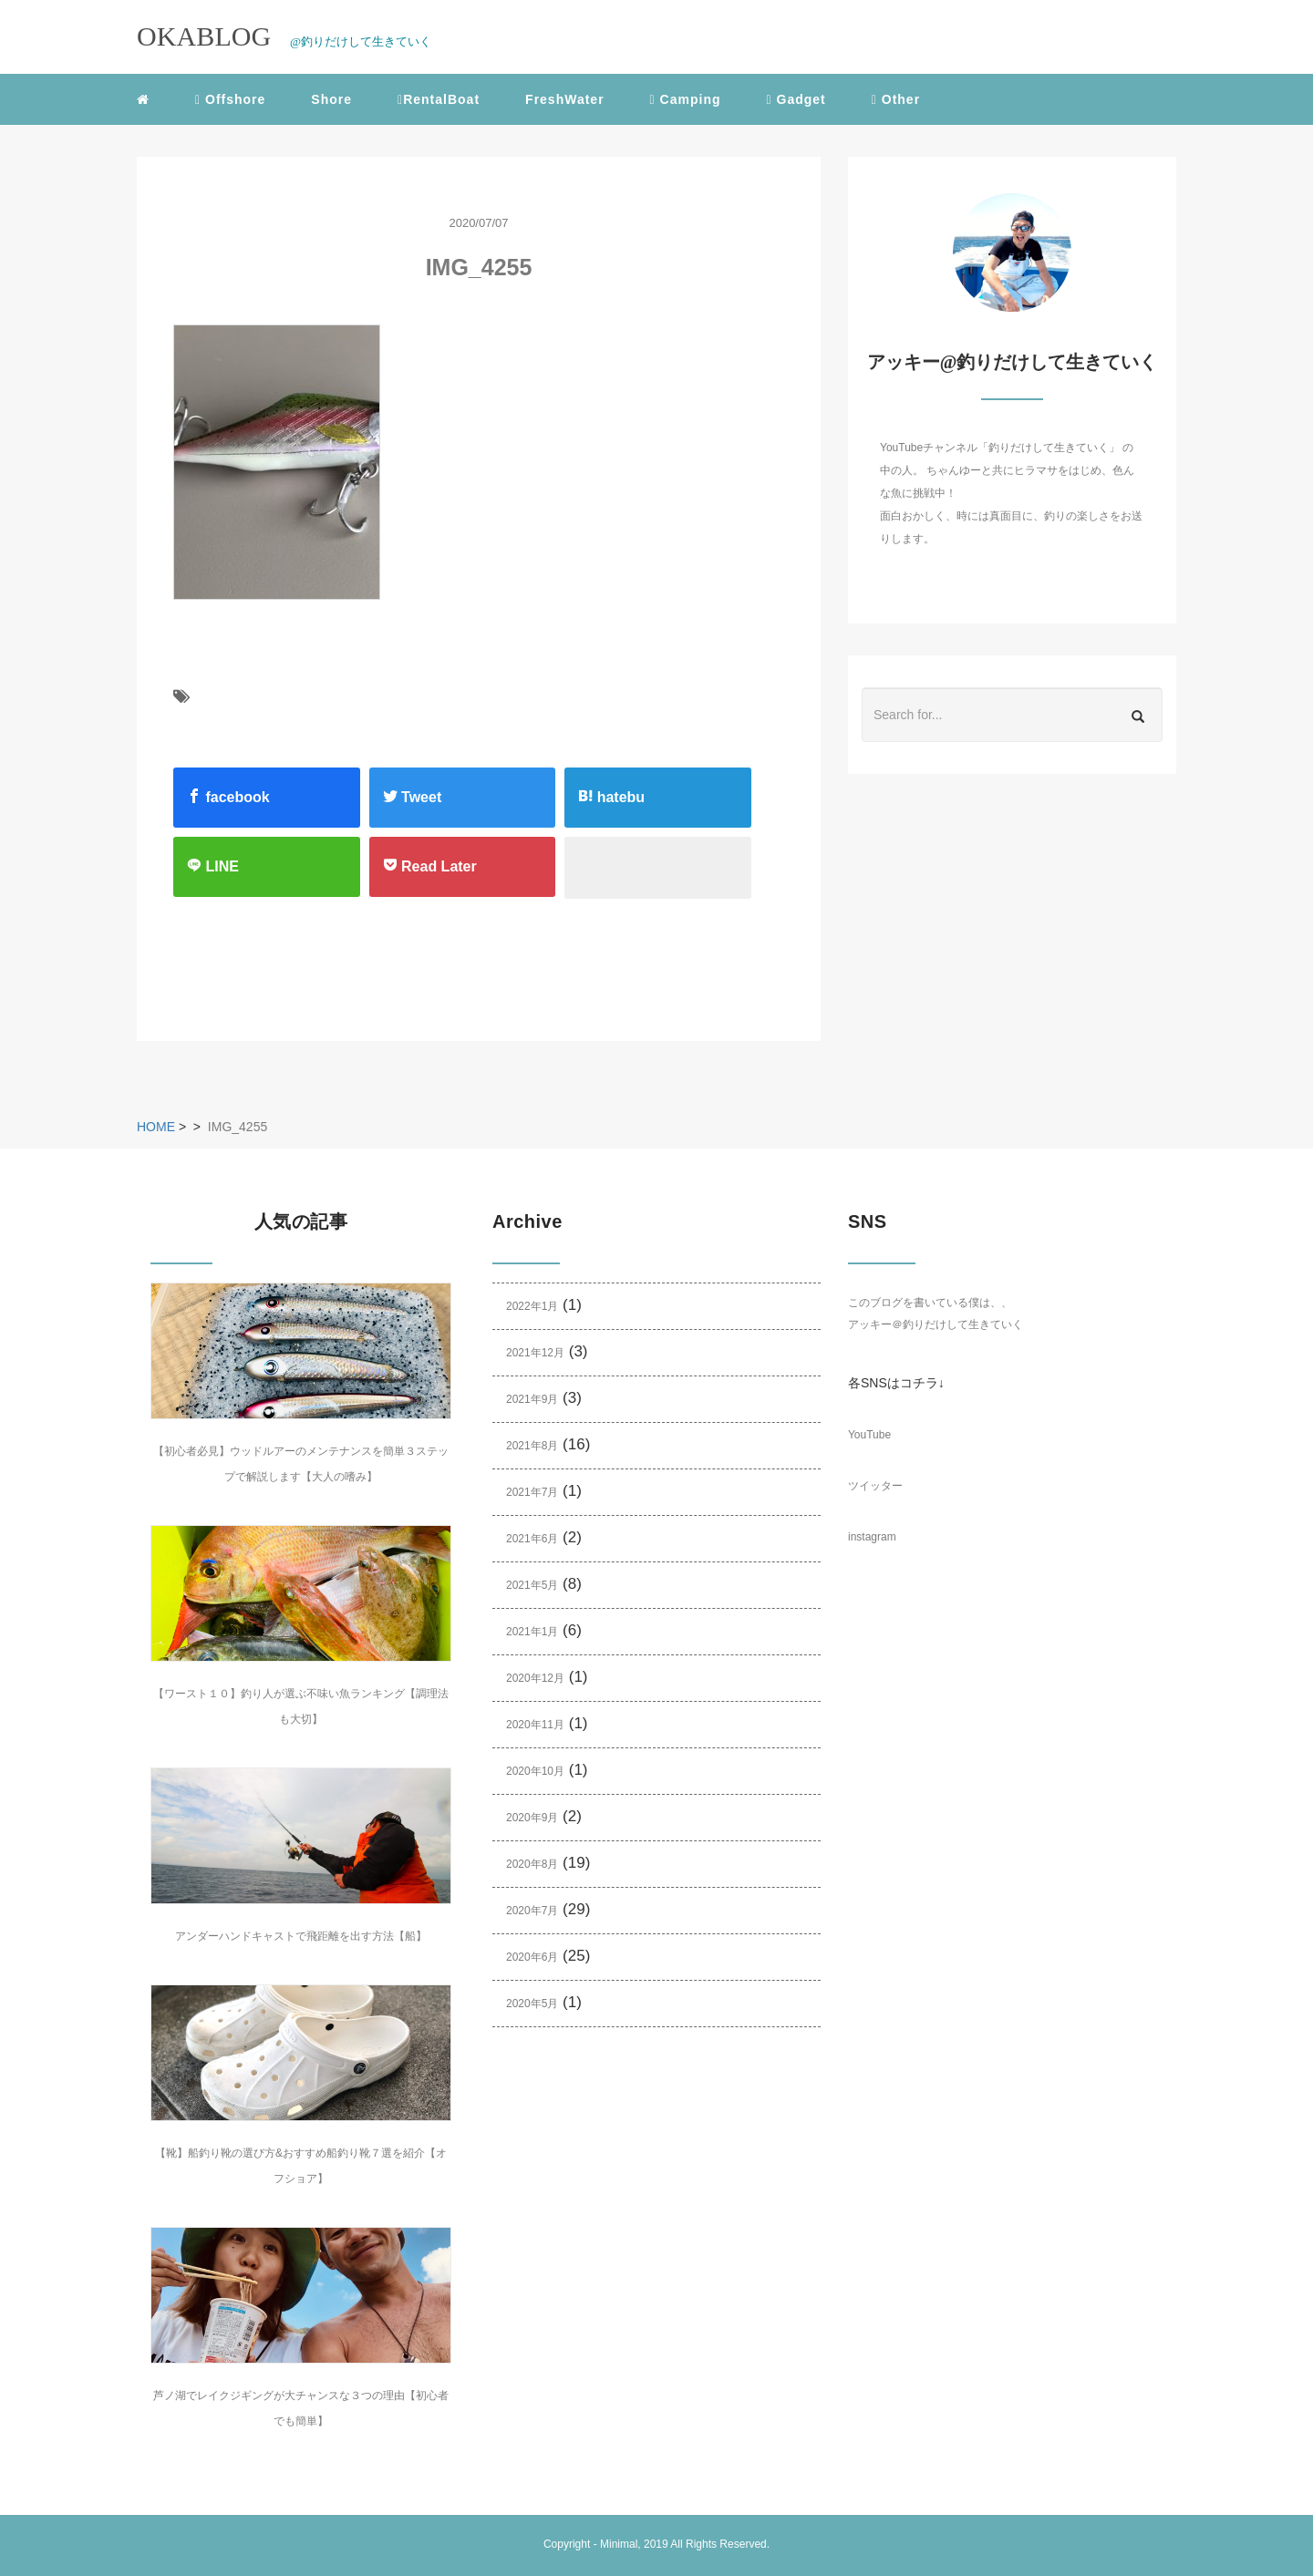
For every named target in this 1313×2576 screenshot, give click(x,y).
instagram (872, 1536)
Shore (331, 99)
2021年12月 (535, 1352)
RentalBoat (439, 99)
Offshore (230, 99)
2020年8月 (532, 1864)
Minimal (618, 2544)
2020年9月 (532, 1817)
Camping (685, 99)
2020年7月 (532, 1910)
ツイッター (875, 1485)
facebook (228, 796)
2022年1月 (532, 1306)
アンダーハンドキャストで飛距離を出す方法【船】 (301, 1936)
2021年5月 (532, 1585)
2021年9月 (532, 1399)
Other (896, 99)
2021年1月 (532, 1631)
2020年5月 (532, 2003)
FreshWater (565, 99)
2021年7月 (532, 1492)
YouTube (869, 1434)
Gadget (796, 99)
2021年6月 (532, 1538)
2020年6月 (532, 1957)
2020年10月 (535, 1771)
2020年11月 (535, 1724)
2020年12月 (535, 1678)
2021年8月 (532, 1445)
